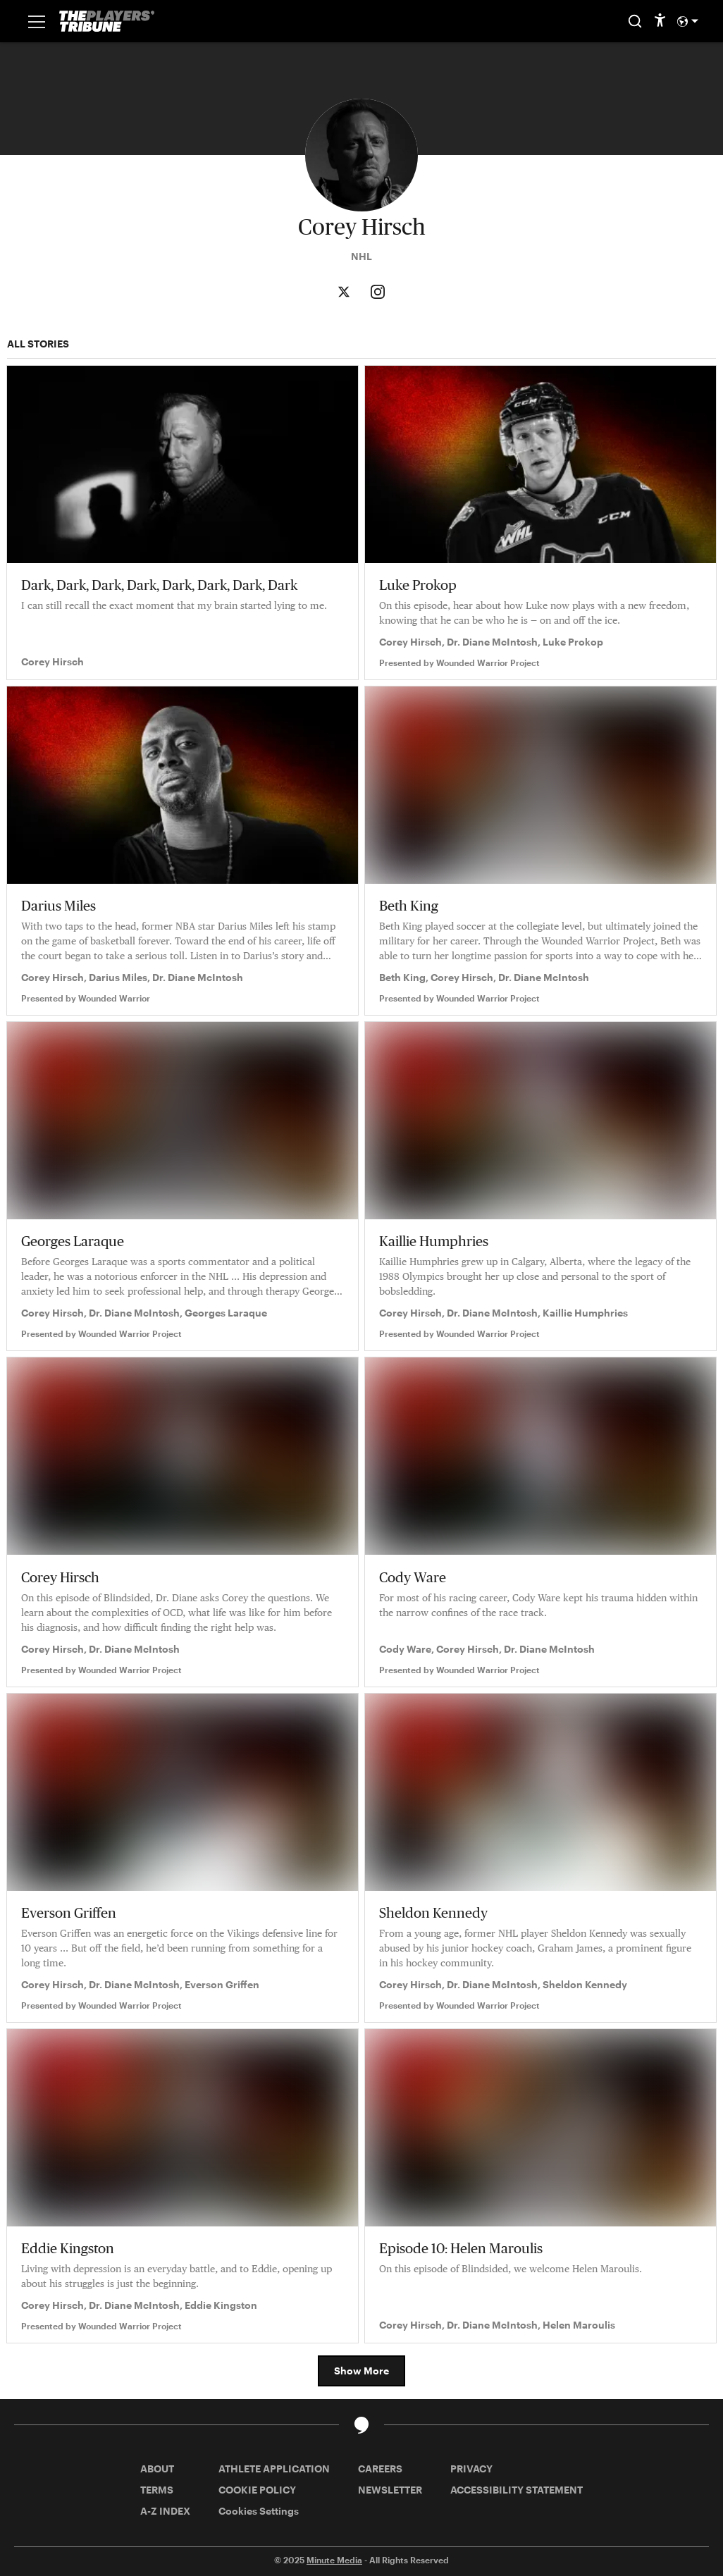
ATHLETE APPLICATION (274, 2469)
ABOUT (157, 2469)
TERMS (156, 2490)
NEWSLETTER (390, 2490)
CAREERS (380, 2469)
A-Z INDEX (165, 2511)
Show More (361, 2371)
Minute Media (334, 2560)
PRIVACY (471, 2469)
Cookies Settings (258, 2511)
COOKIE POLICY (257, 2490)
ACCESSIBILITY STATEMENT (516, 2490)
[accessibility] (660, 21)
